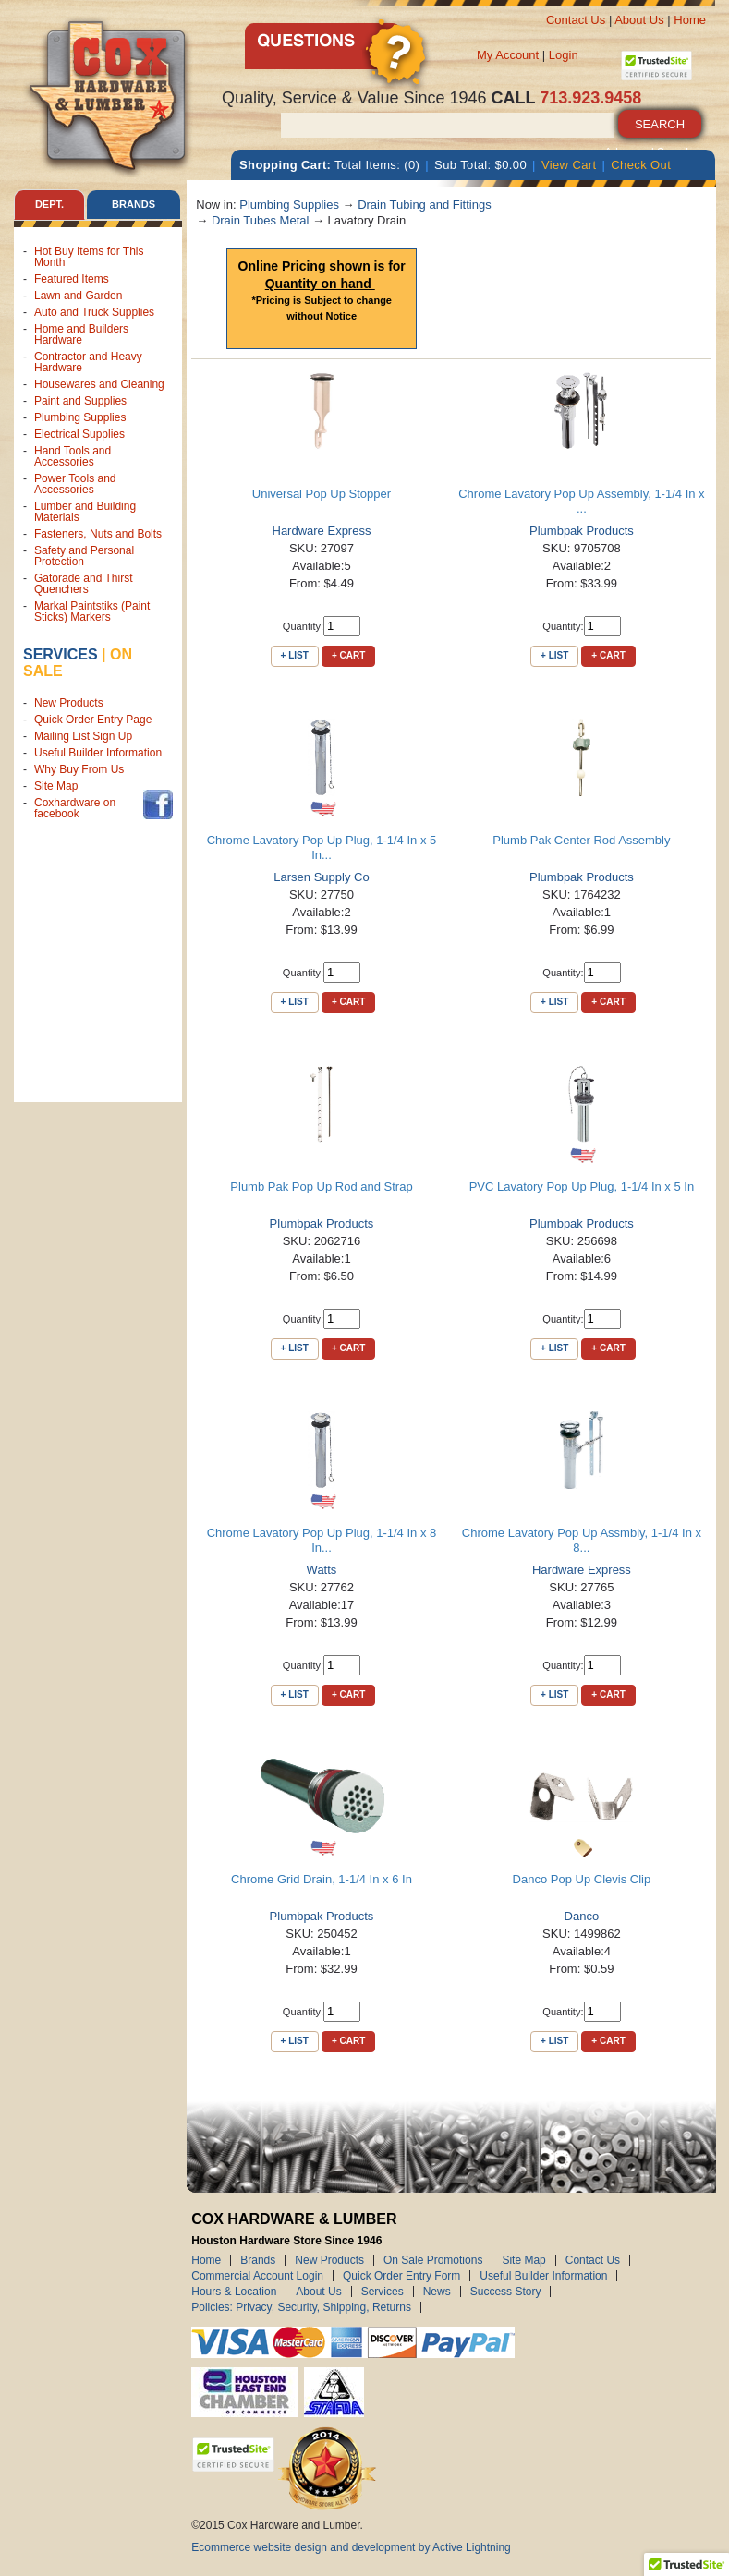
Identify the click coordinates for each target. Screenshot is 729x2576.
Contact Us (575, 20)
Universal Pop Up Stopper (321, 494)
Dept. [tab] (49, 204)
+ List (295, 655)
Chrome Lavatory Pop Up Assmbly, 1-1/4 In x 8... (581, 1540)
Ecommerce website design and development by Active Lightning (351, 2547)
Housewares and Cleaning (99, 384)
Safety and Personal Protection (84, 556)
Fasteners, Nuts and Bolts (98, 533)
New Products (68, 702)
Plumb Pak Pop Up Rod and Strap (321, 1186)
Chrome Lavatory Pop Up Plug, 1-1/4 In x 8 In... (322, 1540)
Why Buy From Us (79, 769)
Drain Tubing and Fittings (425, 205)
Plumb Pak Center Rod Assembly (581, 840)
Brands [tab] (133, 204)
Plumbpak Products (581, 531)
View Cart (569, 165)
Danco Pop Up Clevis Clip (582, 1879)
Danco (582, 1916)
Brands (257, 2260)
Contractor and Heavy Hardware (88, 362)
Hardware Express (322, 531)
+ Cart (348, 655)
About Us (638, 20)
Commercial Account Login (257, 2275)
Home (690, 20)
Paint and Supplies (80, 400)
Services (60, 654)
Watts (322, 1570)
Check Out (641, 165)
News (437, 2291)
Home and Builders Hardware (81, 334)
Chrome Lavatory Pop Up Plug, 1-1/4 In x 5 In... (322, 847)
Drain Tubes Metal (261, 220)
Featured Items (71, 278)
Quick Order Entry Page (93, 719)
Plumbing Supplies (80, 417)
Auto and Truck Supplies (94, 312)
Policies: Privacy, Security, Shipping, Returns (301, 2307)
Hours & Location (233, 2291)
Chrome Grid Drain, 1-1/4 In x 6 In (321, 1879)
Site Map (56, 786)
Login (563, 55)
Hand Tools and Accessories (72, 456)
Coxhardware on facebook (74, 808)
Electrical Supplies (79, 434)
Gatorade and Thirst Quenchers (83, 584)
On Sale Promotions (432, 2260)
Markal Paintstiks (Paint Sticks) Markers (92, 611)
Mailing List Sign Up (83, 736)
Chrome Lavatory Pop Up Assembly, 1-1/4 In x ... (581, 501)
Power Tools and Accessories (75, 484)
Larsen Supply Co (321, 877)
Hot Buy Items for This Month (88, 257)
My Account (508, 55)
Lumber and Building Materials (85, 512)
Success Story (505, 2291)
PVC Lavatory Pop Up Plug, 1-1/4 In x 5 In (582, 1186)
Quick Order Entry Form (401, 2275)
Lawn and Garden (78, 295)
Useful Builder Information (98, 752)
